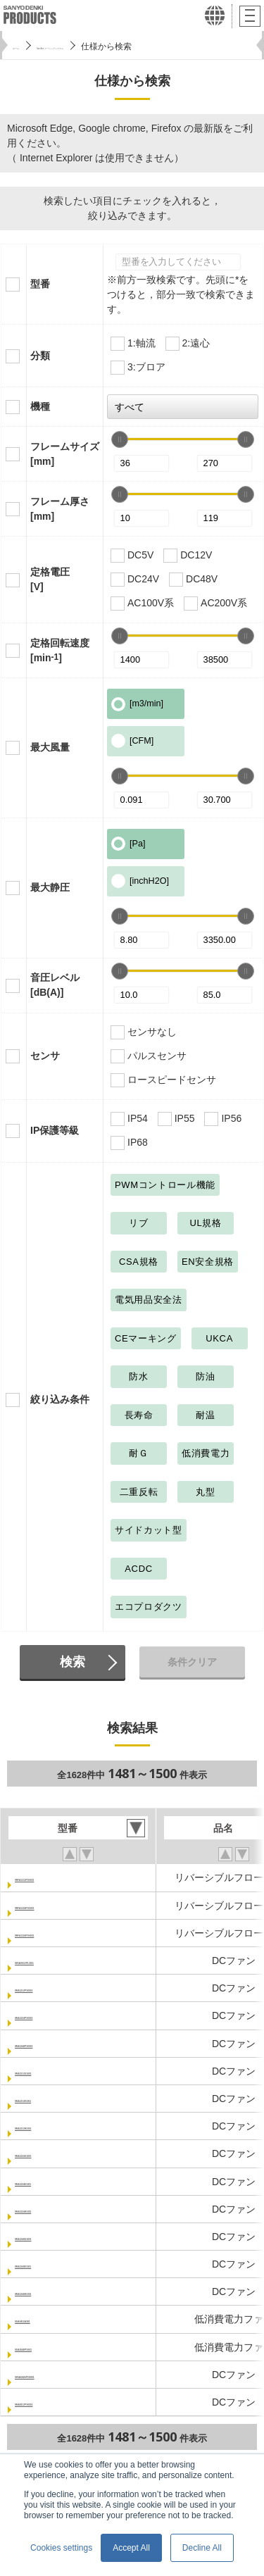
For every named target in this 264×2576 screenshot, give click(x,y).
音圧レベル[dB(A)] (55, 985)
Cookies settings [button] (61, 2548)
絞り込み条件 (59, 1399)
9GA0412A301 (47, 2319)
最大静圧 (50, 887)
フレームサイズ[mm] (64, 454)
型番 (40, 283)
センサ (45, 1055)
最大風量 (50, 747)
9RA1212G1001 (50, 2071)
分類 (40, 355)
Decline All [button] (202, 2548)
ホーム (25, 46)
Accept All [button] (131, 2548)
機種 (40, 406)
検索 (72, 1662)
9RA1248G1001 (50, 2236)
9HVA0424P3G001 (57, 2374)
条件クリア (192, 1662)
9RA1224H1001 (50, 2209)
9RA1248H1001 (50, 2291)
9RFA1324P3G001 (56, 1905)
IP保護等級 (54, 1130)
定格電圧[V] (50, 579)
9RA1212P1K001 (53, 1988)
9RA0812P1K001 (53, 2402)
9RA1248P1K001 (53, 2043)
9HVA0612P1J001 (55, 1960)
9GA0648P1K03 (51, 2347)
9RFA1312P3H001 (56, 1877)
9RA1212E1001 (50, 2098)
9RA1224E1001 (50, 2181)
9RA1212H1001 (50, 2126)
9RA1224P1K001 (53, 2015)
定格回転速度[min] (59, 650)
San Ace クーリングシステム (110, 46)
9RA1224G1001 (50, 2153)
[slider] (119, 439)
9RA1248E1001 (50, 2264)
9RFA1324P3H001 (56, 1933)
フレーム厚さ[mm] (59, 509)
